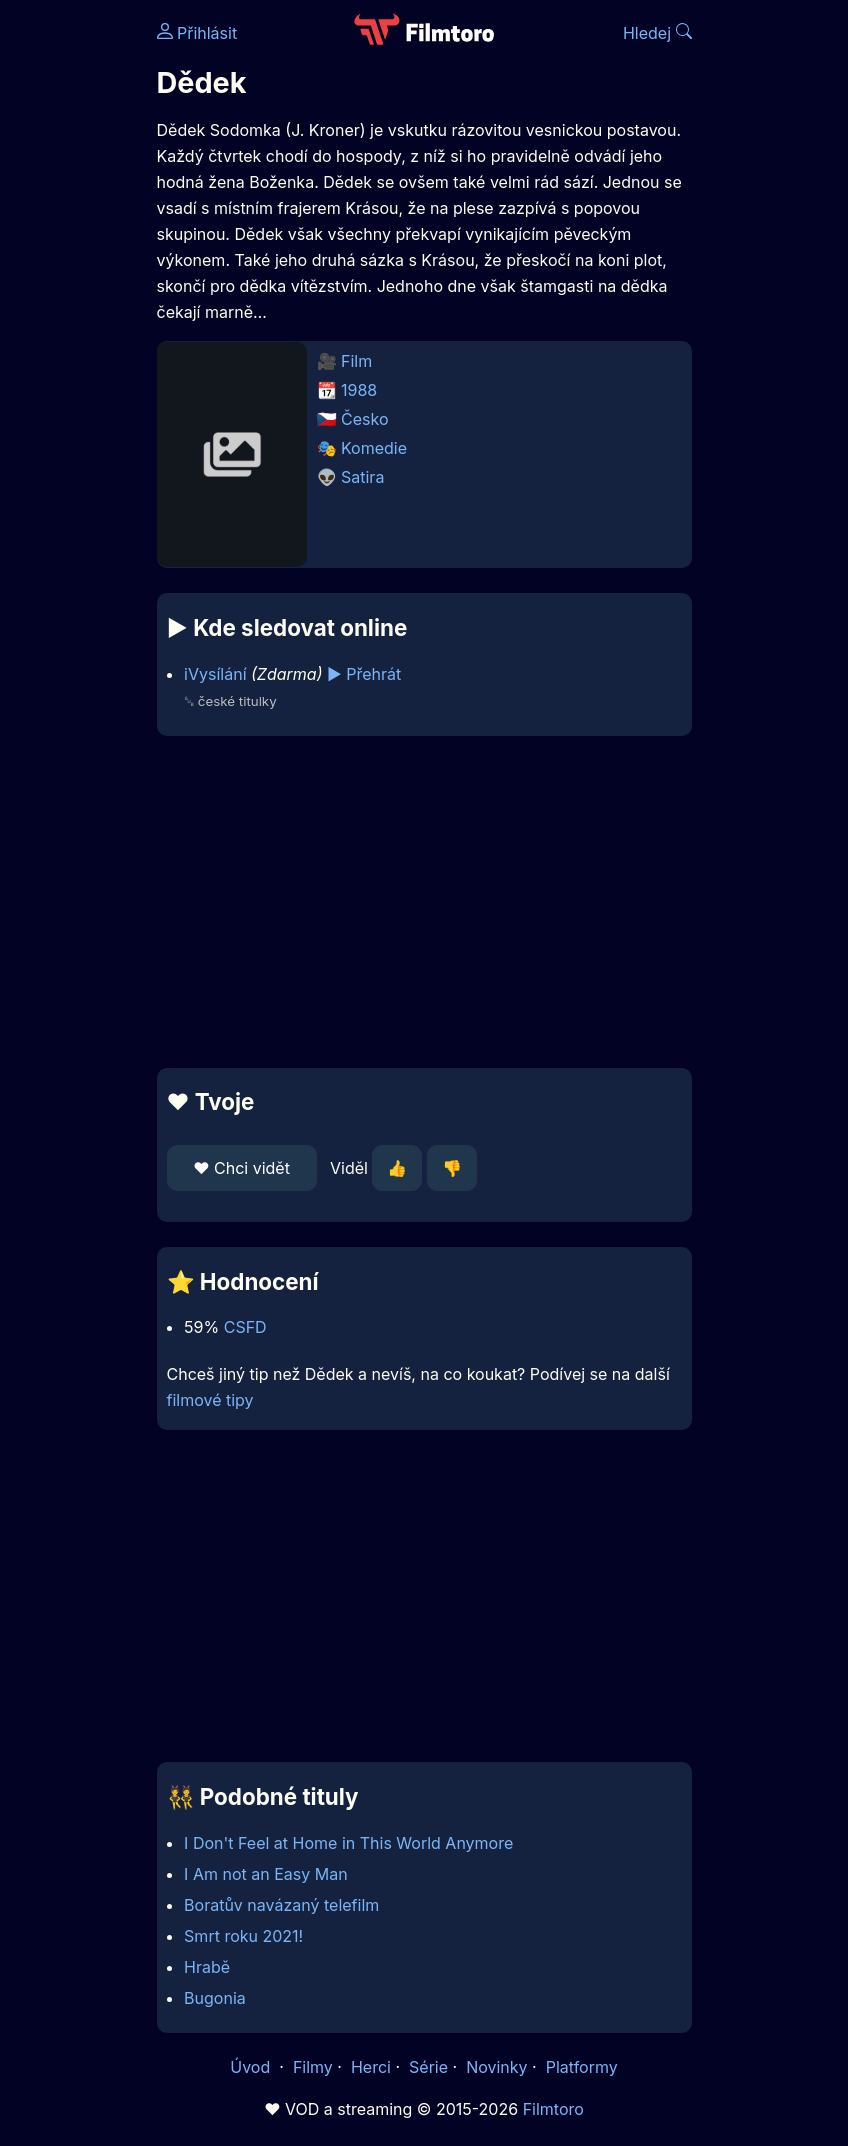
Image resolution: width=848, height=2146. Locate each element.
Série (428, 2067)
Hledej (657, 33)
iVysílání (215, 674)
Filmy (313, 2067)
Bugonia (215, 1998)
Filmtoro (553, 2109)
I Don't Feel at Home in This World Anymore (348, 1843)
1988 (359, 390)
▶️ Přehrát (364, 674)
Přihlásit (197, 33)
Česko (364, 419)
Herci (371, 2067)
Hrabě (207, 1967)
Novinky (496, 2067)
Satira (362, 477)
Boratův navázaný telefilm (281, 1905)
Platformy (582, 2067)
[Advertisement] (424, 902)
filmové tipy (210, 1400)
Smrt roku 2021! (243, 1936)
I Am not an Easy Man (266, 1874)
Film (356, 361)
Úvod (252, 2067)
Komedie (374, 448)
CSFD (245, 1327)
